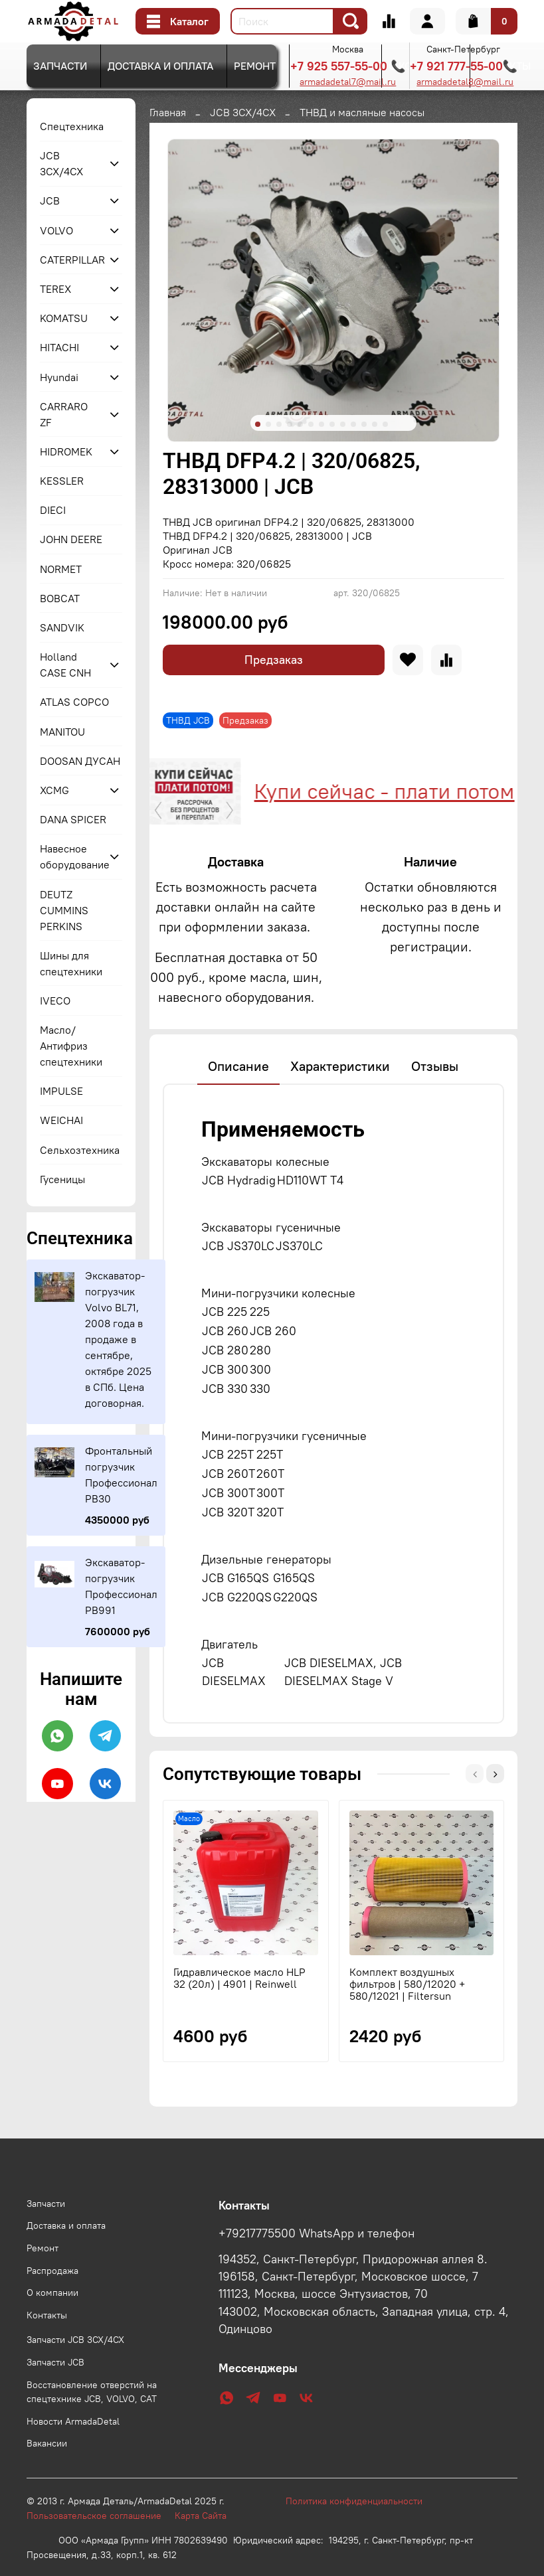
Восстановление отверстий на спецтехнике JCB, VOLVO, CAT (92, 2425)
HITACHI (59, 347)
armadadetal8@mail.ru (464, 82)
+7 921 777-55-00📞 (463, 66)
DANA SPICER (73, 819)
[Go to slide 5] (300, 424)
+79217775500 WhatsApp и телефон (316, 2266)
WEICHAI (61, 1120)
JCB (50, 200)
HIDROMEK (66, 451)
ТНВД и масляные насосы (362, 112)
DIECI (53, 510)
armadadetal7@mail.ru (348, 82)
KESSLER (62, 480)
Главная (167, 112)
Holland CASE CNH (65, 664)
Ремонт (255, 65)
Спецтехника (72, 126)
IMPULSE (61, 1090)
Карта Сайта (201, 2549)
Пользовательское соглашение (101, 2549)
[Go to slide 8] (332, 424)
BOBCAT (60, 598)
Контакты (47, 2348)
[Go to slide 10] (353, 424)
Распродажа (52, 2304)
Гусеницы (62, 1179)
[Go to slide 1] (257, 424)
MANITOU (62, 731)
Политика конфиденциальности (361, 2534)
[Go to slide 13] (385, 424)
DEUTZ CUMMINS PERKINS (64, 910)
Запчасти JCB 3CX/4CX (75, 2373)
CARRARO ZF (64, 414)
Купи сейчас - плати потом (378, 791)
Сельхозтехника (80, 1150)
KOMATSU (64, 318)
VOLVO (56, 230)
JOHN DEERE (71, 539)
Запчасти (60, 65)
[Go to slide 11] (364, 424)
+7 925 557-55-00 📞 (347, 66)
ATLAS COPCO (74, 701)
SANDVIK (62, 627)
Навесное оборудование (70, 856)
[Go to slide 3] (279, 424)
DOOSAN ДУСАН (80, 760)
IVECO (55, 1000)
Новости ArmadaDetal (73, 2454)
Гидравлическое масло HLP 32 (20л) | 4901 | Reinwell (239, 2040)
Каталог (178, 21)
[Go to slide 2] (268, 424)
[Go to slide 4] (289, 424)
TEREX (55, 288)
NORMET (61, 569)
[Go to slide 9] (342, 424)
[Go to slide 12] (374, 424)
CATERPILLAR (70, 259)
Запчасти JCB (55, 2395)
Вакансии (47, 2476)
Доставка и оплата (160, 65)
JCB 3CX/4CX (243, 112)
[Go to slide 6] (311, 424)
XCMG (54, 790)
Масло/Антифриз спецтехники (71, 1045)
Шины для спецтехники (71, 963)
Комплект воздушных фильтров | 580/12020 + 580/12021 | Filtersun (406, 2046)
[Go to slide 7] (321, 424)
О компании (52, 2326)
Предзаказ (273, 659)
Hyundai (59, 377)
